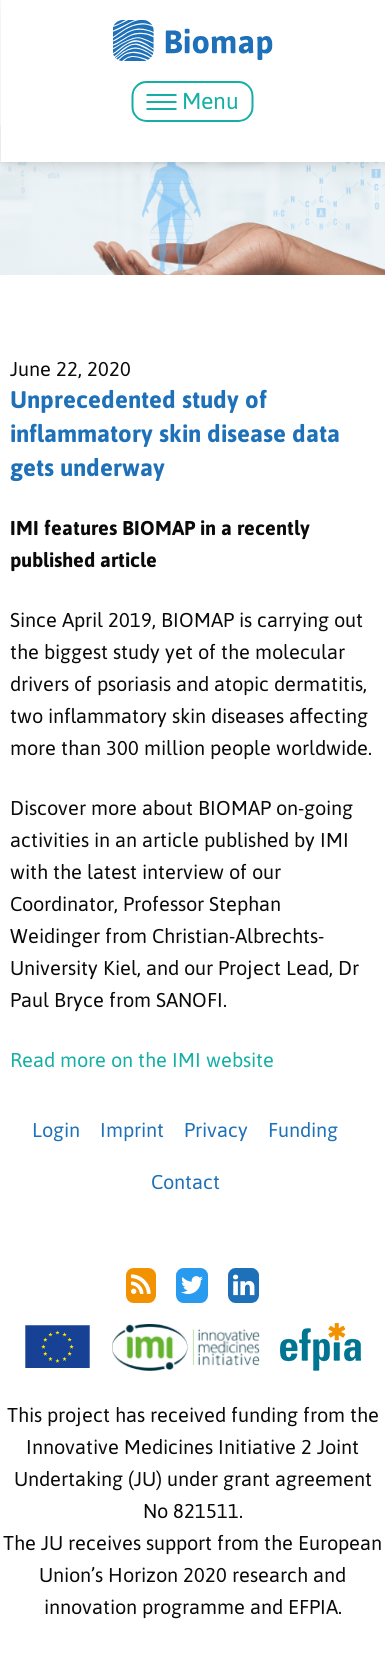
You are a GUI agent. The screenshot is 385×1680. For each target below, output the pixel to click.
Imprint (132, 1129)
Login (56, 1129)
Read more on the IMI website (142, 1059)
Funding (303, 1129)
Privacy (216, 1129)
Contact (185, 1181)
